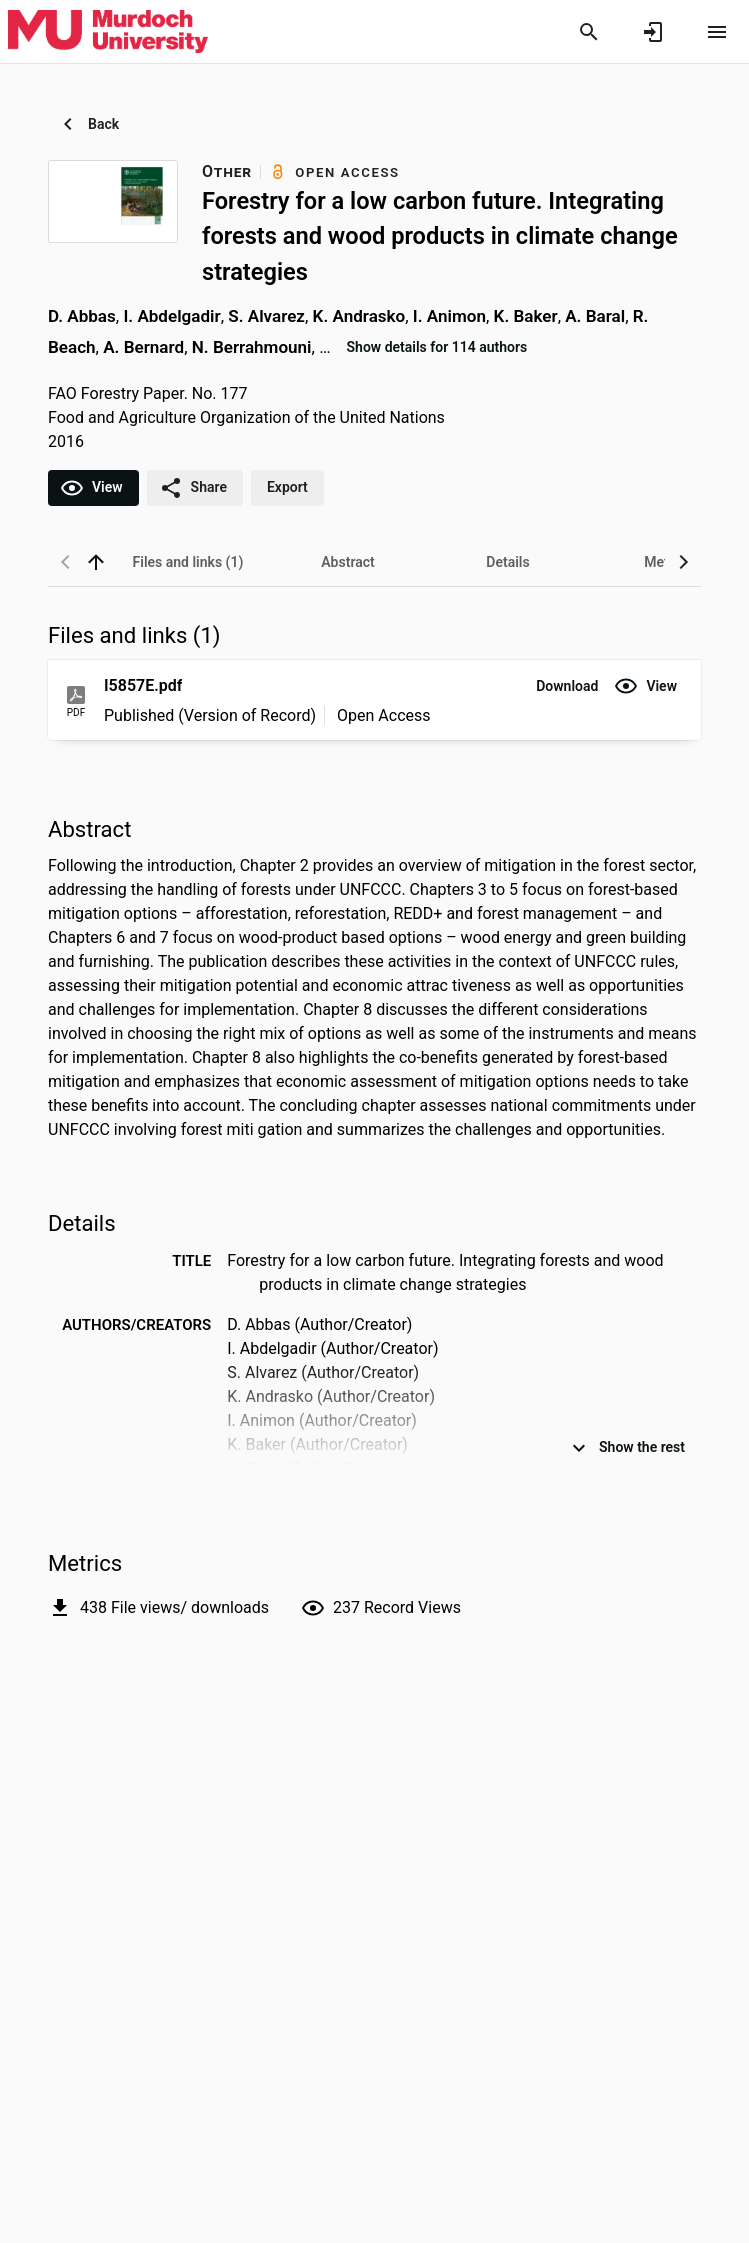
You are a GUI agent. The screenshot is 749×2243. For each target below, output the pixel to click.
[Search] (589, 32)
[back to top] (96, 562)
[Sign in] (653, 32)
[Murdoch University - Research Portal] (108, 31)
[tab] (188, 562)
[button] (567, 686)
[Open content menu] (717, 32)
